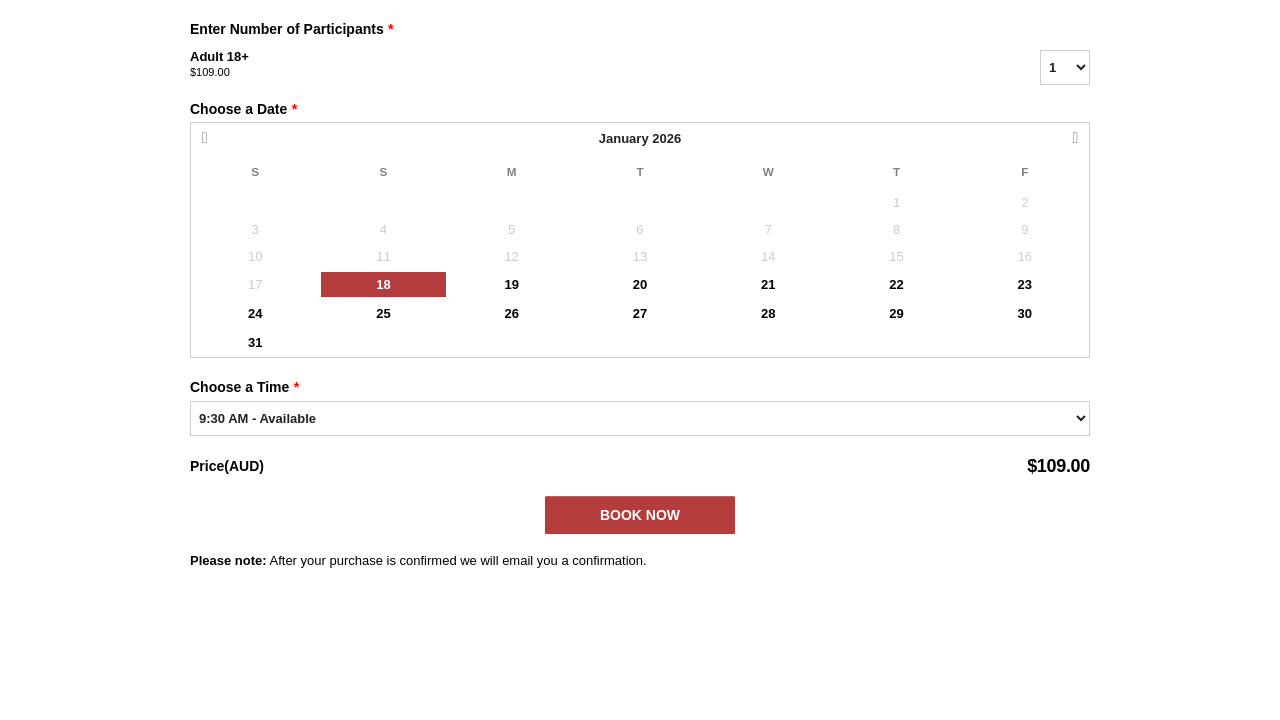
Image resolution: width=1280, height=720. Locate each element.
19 (511, 284)
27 (640, 313)
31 (255, 342)
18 (383, 284)
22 (896, 284)
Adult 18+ (590, 65)
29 (896, 313)
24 (255, 313)
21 (768, 284)
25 (383, 313)
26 (511, 313)
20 (640, 284)
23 (1025, 284)
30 (1025, 313)
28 (768, 313)
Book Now (640, 515)
